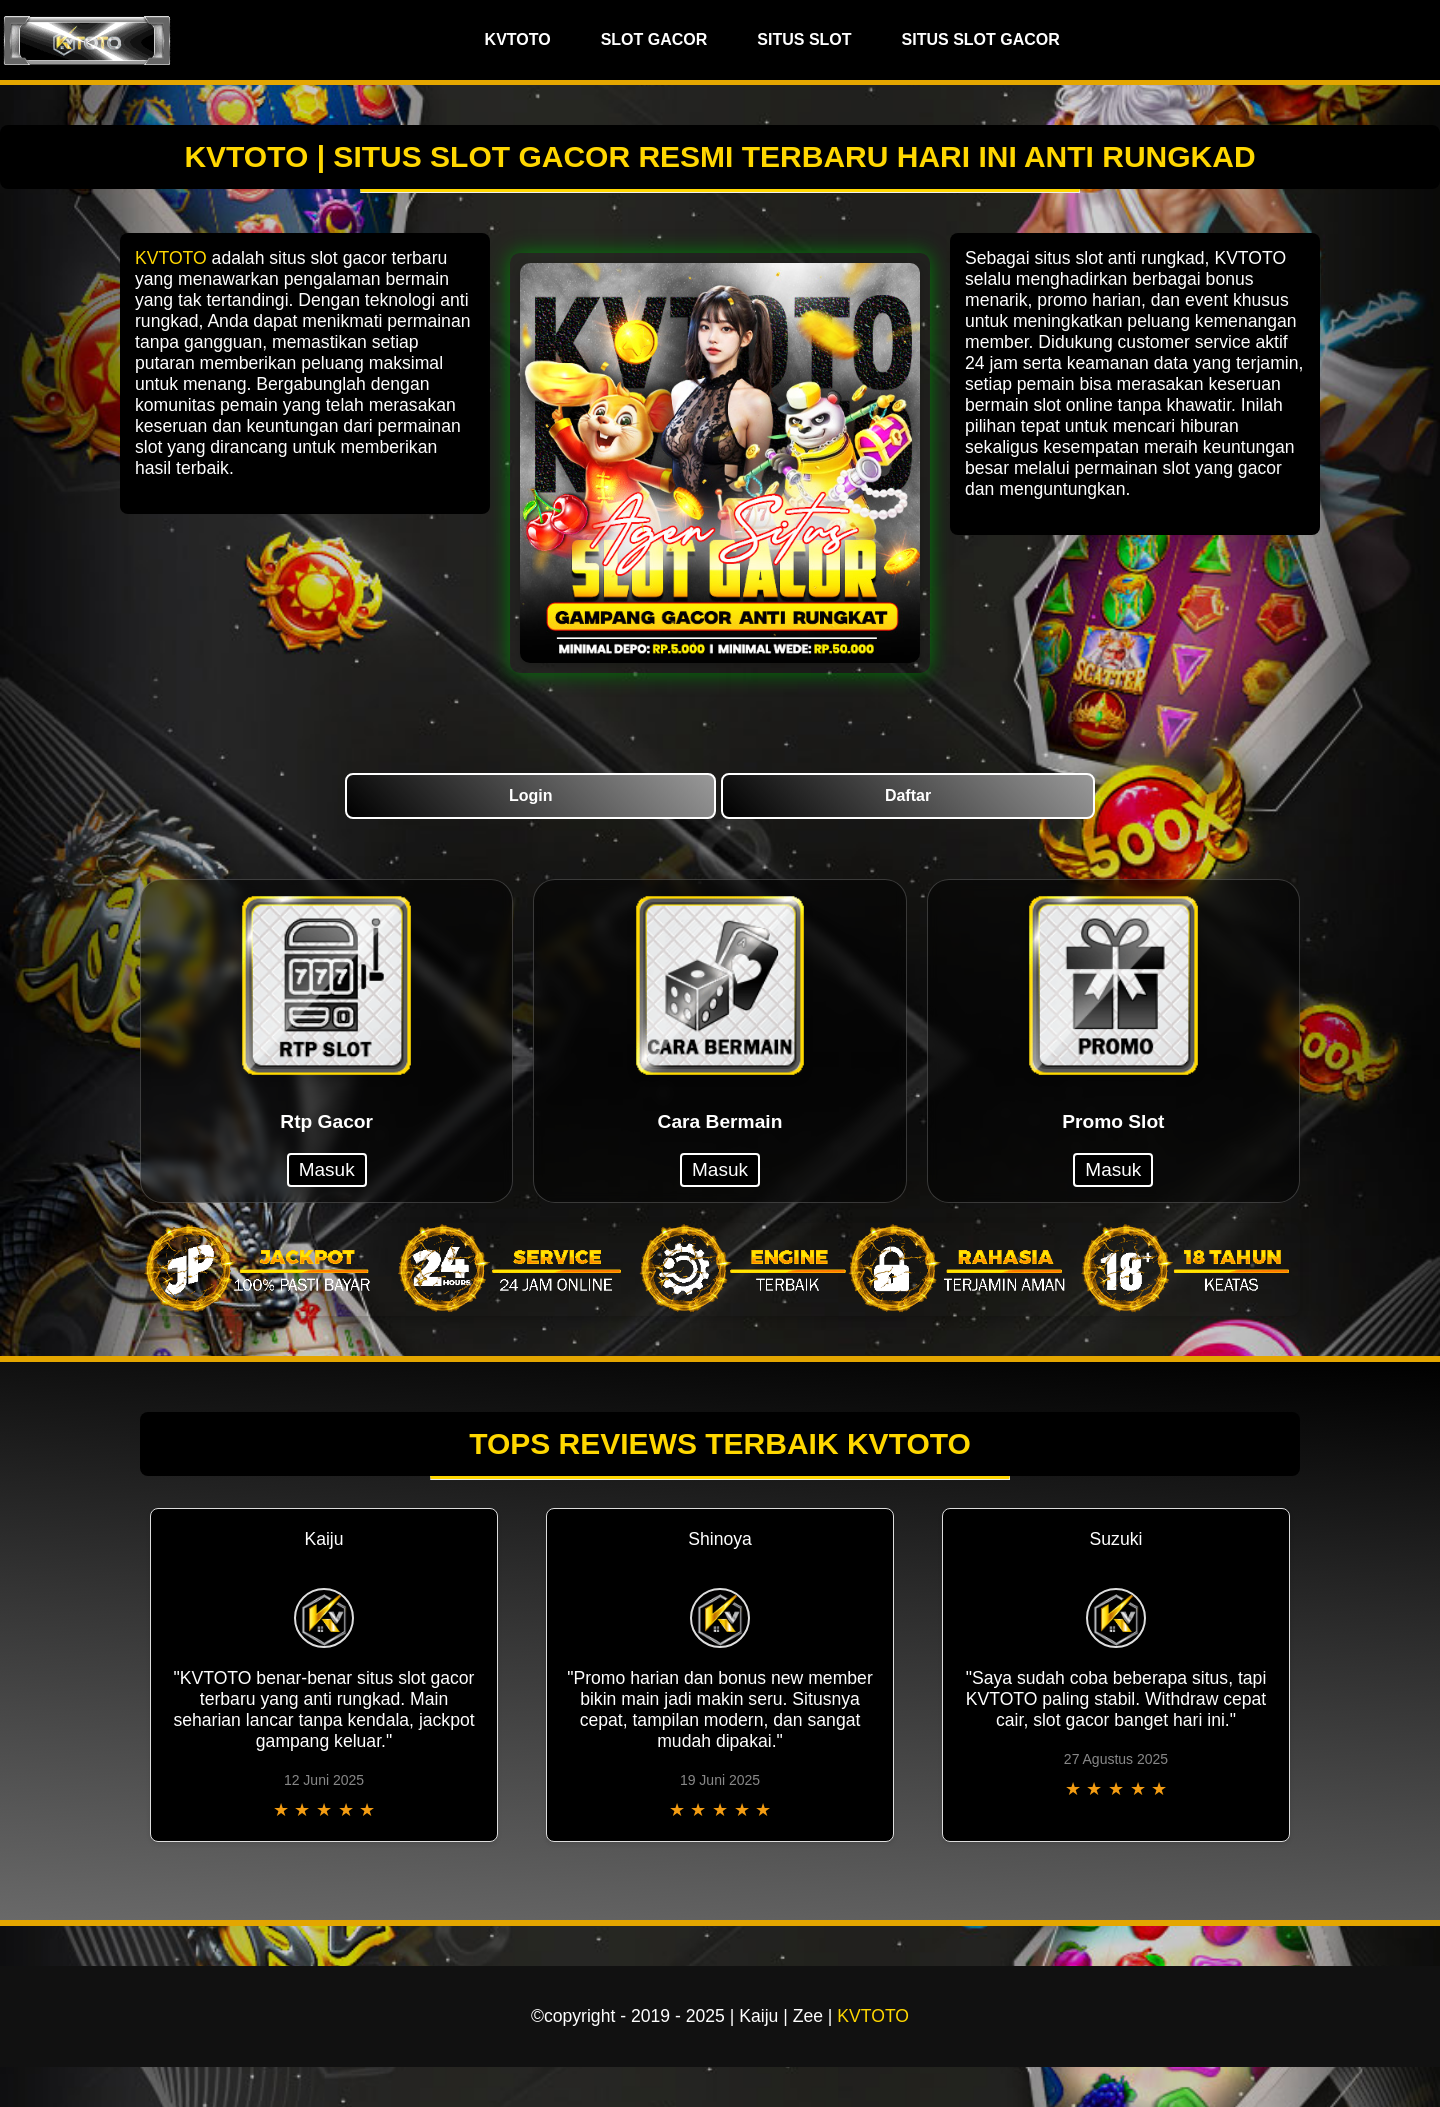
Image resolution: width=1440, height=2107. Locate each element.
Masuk (327, 1169)
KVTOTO (518, 39)
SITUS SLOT (804, 39)
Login (531, 795)
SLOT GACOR (654, 39)
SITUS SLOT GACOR (981, 39)
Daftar (908, 795)
